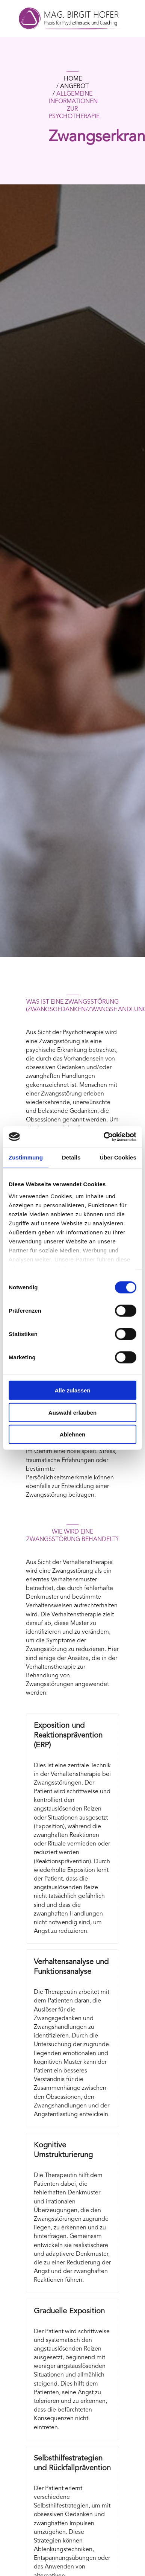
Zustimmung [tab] (26, 1157)
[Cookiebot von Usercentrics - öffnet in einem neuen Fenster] (104, 1136)
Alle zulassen (72, 1390)
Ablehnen (72, 1434)
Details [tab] (71, 1157)
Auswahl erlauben (72, 1412)
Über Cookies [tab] (118, 1157)
